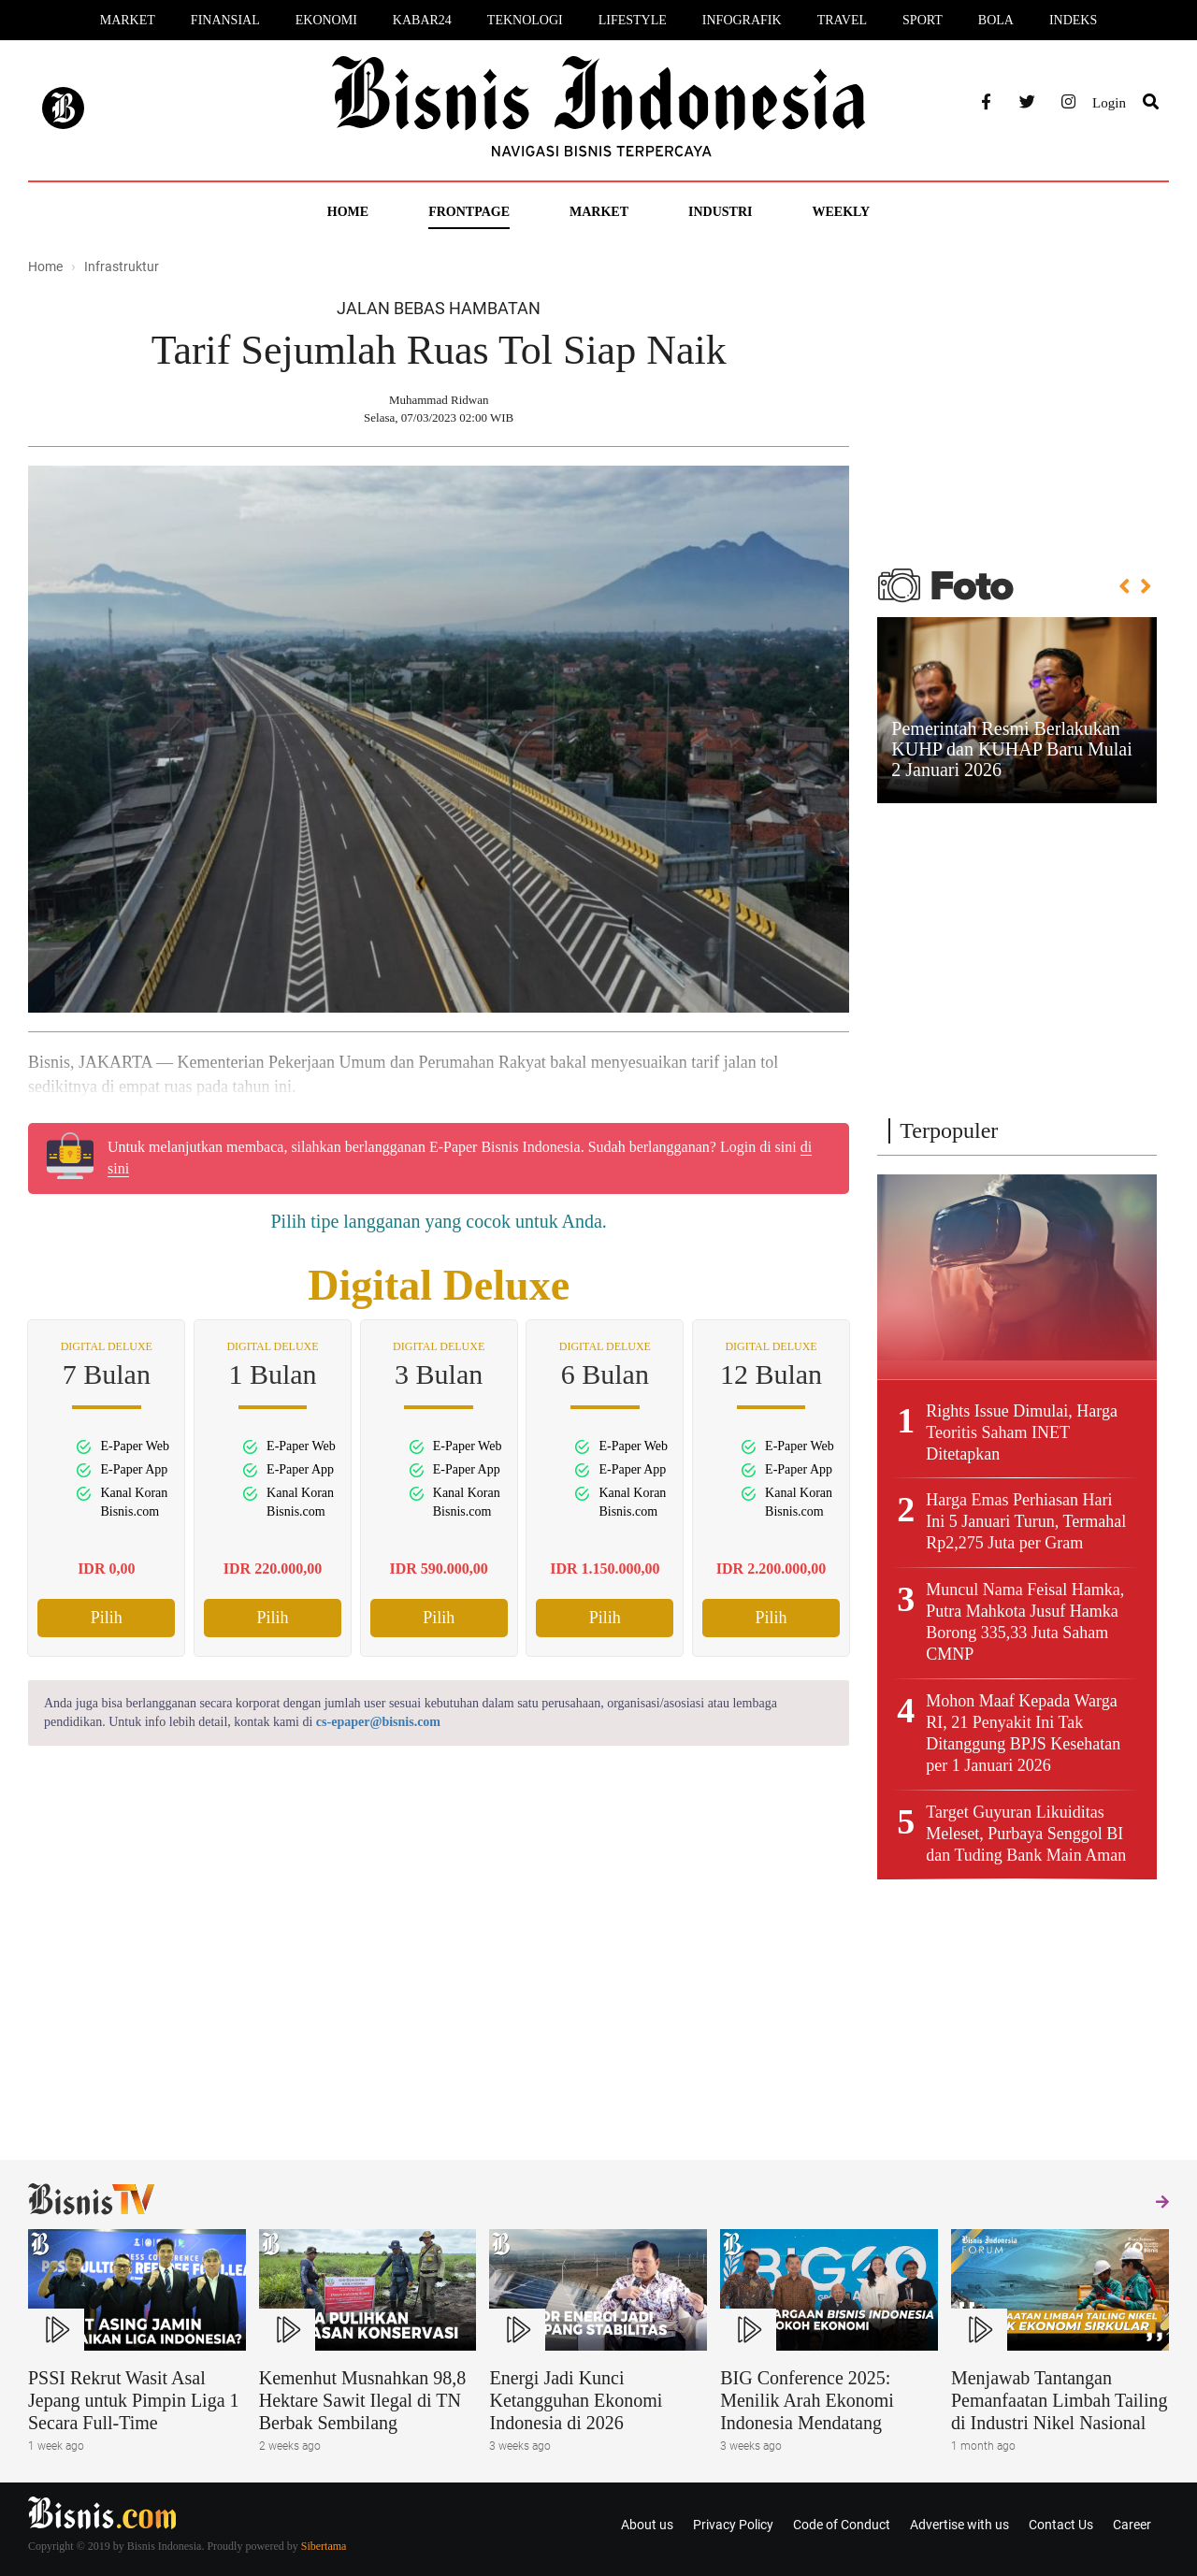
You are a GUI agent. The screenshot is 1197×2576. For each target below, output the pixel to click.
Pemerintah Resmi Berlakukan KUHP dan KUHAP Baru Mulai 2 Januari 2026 (1011, 749)
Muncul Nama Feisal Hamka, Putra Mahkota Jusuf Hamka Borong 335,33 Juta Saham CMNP (1025, 1621)
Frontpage (469, 212)
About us (647, 2524)
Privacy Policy (733, 2524)
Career (1132, 2524)
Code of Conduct (841, 2524)
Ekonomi (326, 20)
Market (127, 20)
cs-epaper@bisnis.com (378, 1722)
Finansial (225, 20)
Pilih (107, 1617)
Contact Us (1061, 2524)
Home (347, 212)
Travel (842, 20)
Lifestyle (632, 20)
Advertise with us (959, 2524)
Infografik (742, 20)
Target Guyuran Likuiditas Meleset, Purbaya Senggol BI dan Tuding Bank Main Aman (1026, 1833)
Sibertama (324, 2546)
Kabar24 (422, 20)
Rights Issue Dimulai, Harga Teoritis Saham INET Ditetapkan (1022, 1432)
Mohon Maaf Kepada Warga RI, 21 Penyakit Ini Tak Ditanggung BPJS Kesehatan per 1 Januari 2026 (1023, 1733)
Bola (996, 20)
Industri (720, 212)
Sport (922, 20)
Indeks (1073, 20)
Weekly (841, 212)
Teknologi (525, 20)
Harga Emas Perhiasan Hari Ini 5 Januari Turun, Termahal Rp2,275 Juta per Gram (1026, 1521)
